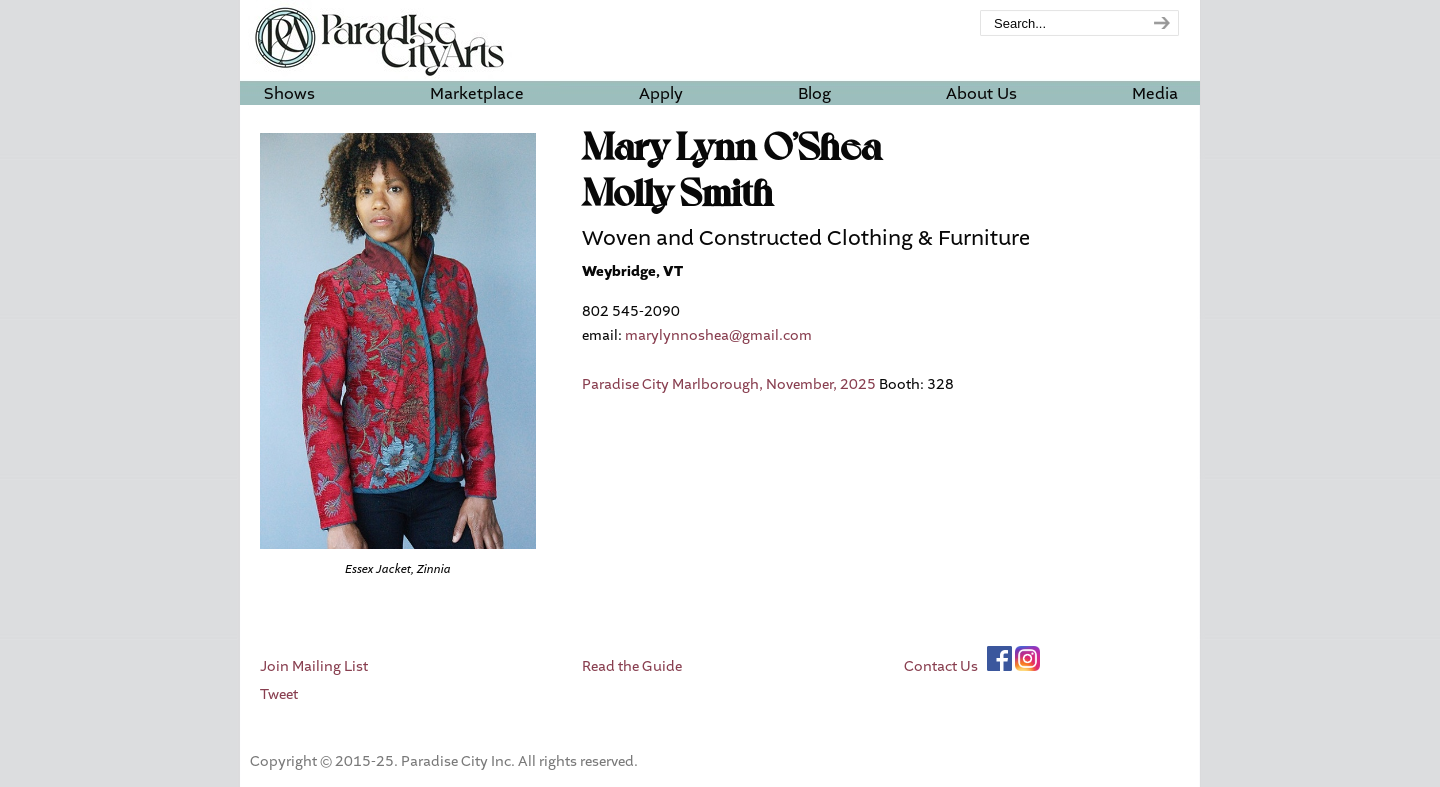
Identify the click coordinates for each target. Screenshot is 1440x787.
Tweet (279, 694)
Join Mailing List (314, 666)
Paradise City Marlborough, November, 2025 (729, 384)
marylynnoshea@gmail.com (718, 335)
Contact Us (941, 666)
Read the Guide (632, 666)
